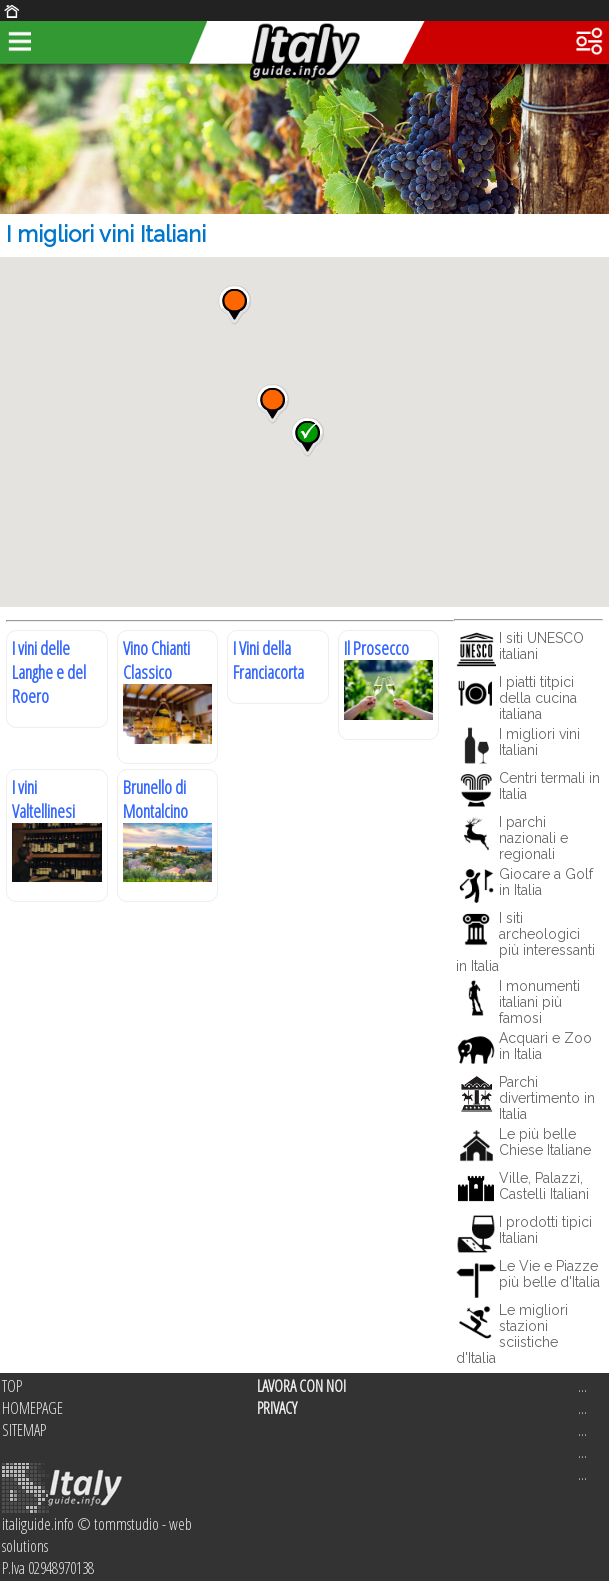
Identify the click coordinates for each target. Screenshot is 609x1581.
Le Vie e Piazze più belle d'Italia (549, 1274)
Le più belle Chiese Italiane (545, 1142)
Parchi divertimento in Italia (547, 1098)
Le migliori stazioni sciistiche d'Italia (512, 1334)
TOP (12, 1386)
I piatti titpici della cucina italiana (538, 698)
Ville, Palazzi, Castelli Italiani (544, 1186)
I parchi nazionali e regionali (533, 838)
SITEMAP (24, 1430)
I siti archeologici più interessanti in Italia (525, 942)
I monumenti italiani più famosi (539, 1002)
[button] (234, 305)
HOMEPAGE (32, 1408)
